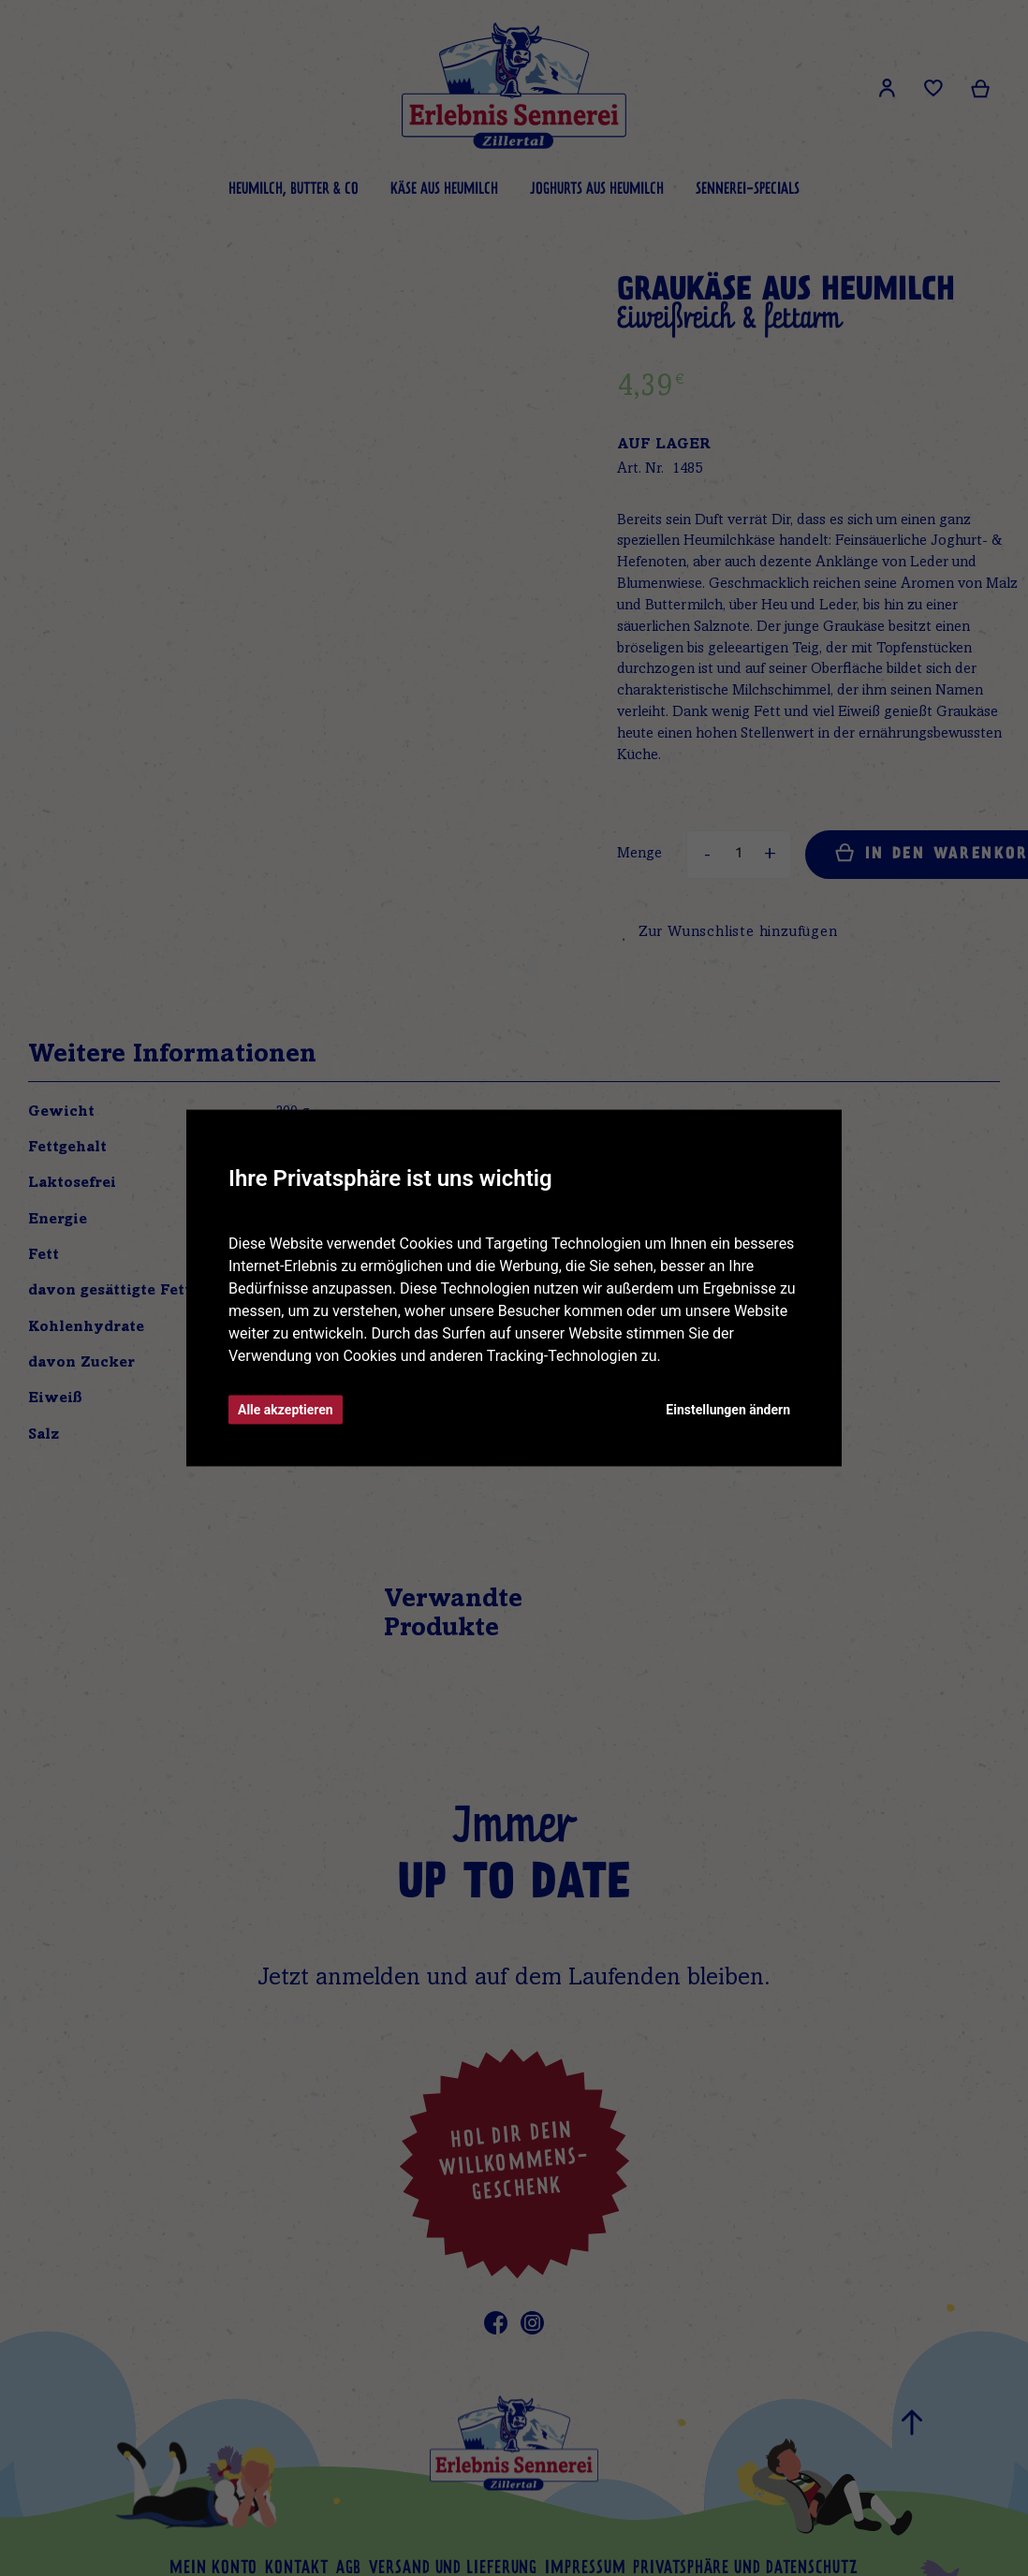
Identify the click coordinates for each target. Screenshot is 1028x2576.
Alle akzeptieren (285, 1409)
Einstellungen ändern (728, 1409)
